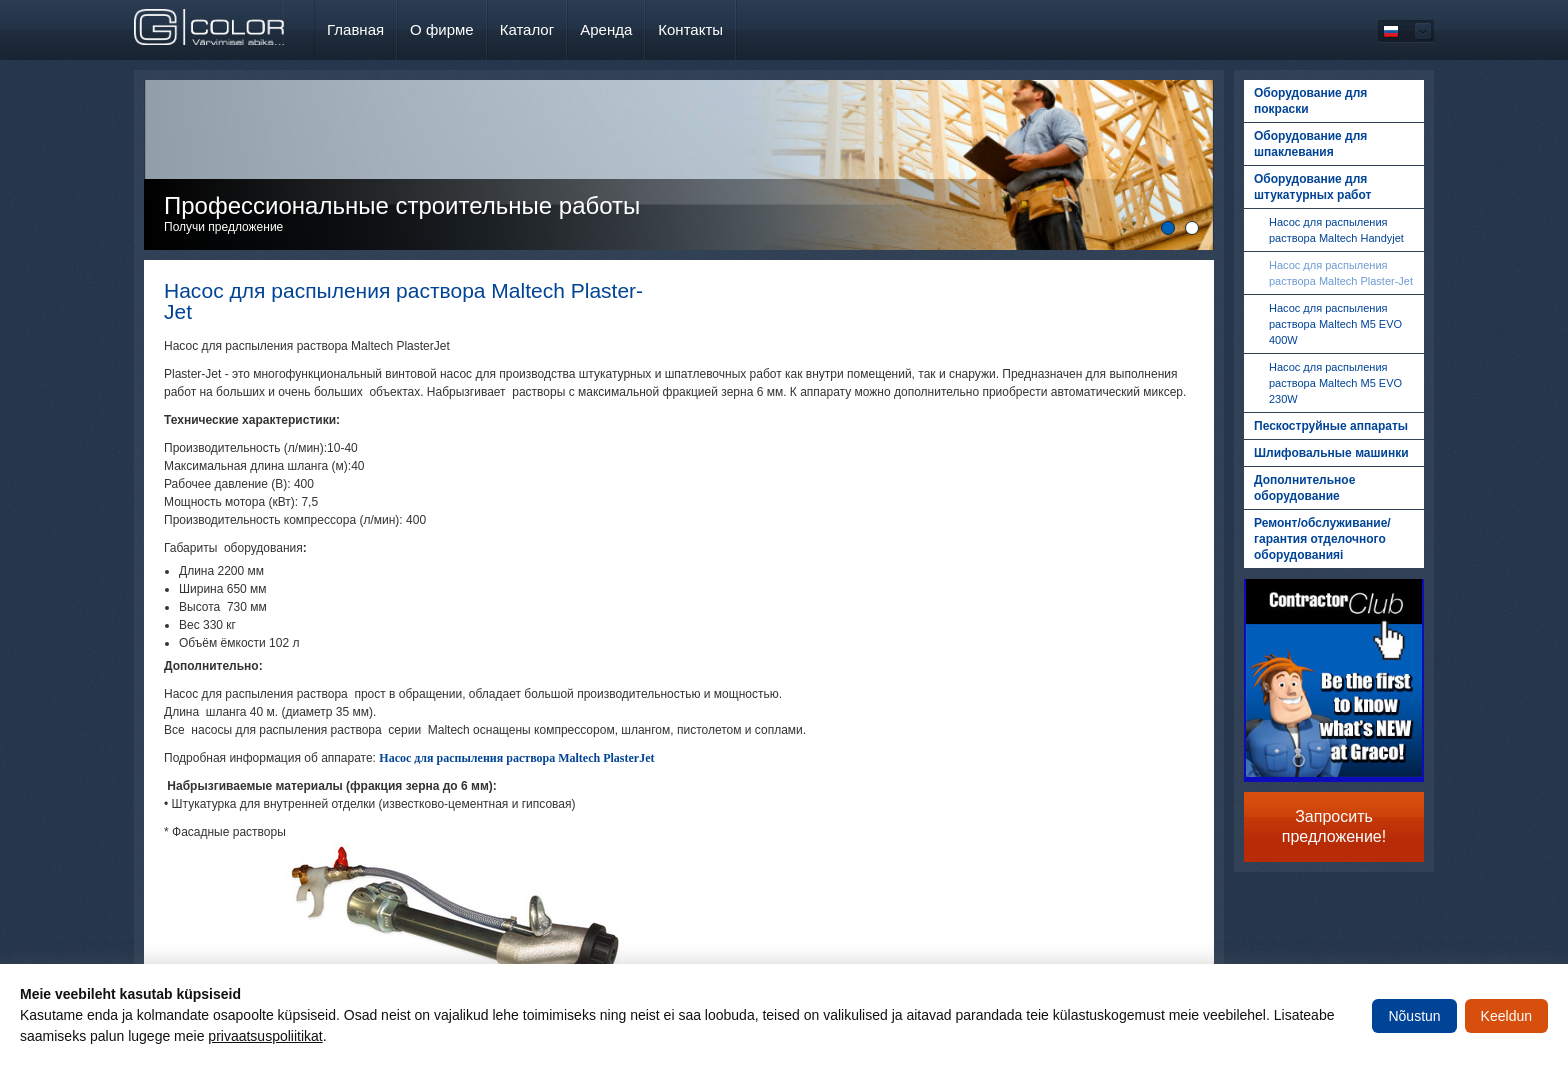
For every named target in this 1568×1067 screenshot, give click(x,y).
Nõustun (1414, 1016)
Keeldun (1506, 1016)
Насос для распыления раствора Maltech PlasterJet (516, 758)
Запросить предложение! (1334, 826)
